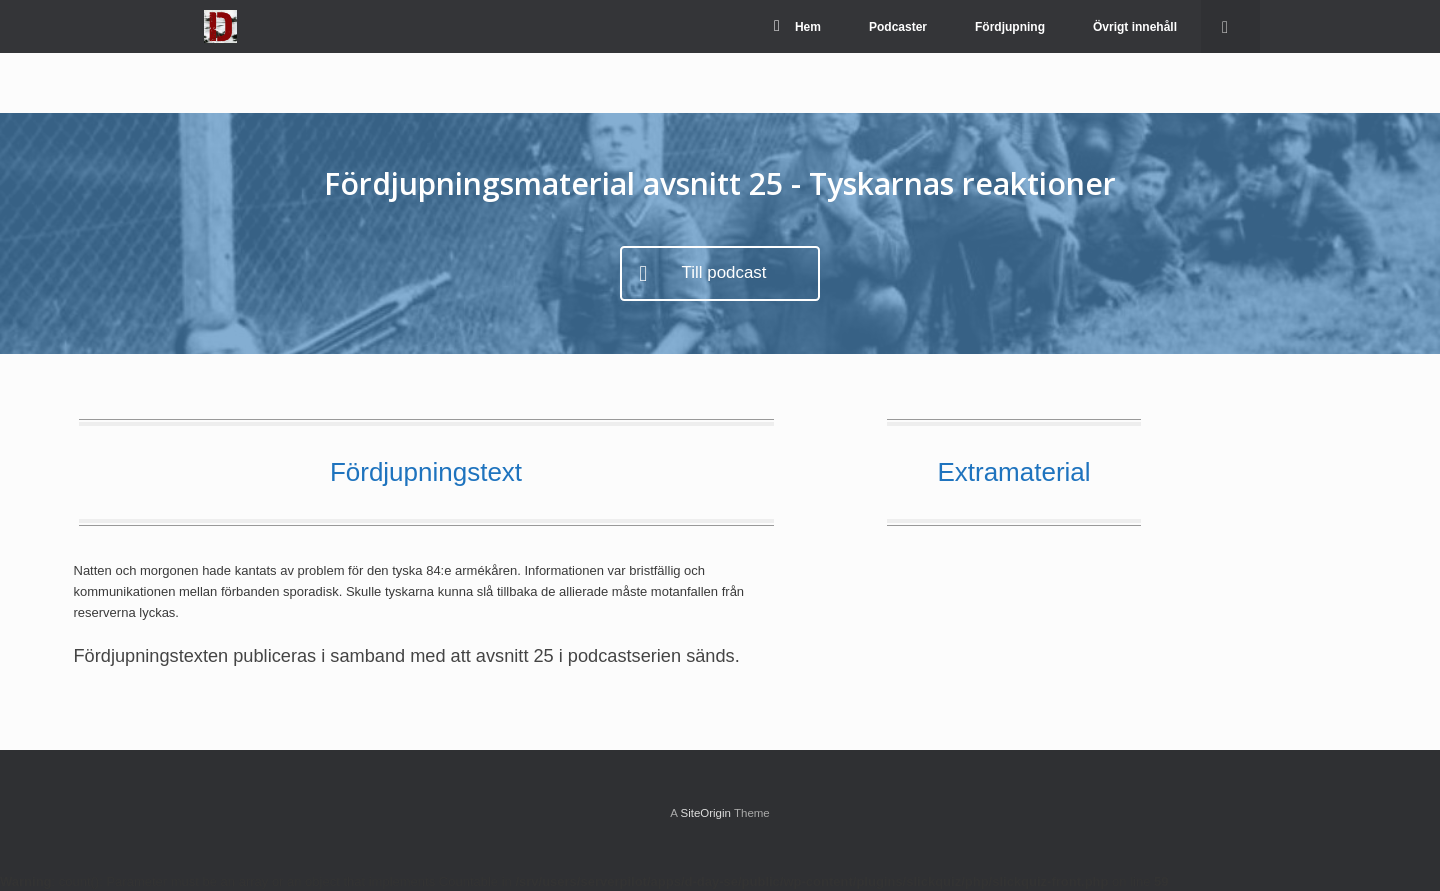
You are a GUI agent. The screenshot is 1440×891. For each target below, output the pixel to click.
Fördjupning (1010, 27)
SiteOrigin (705, 813)
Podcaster (898, 27)
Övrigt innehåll (1135, 27)
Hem (797, 27)
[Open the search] (1230, 26)
